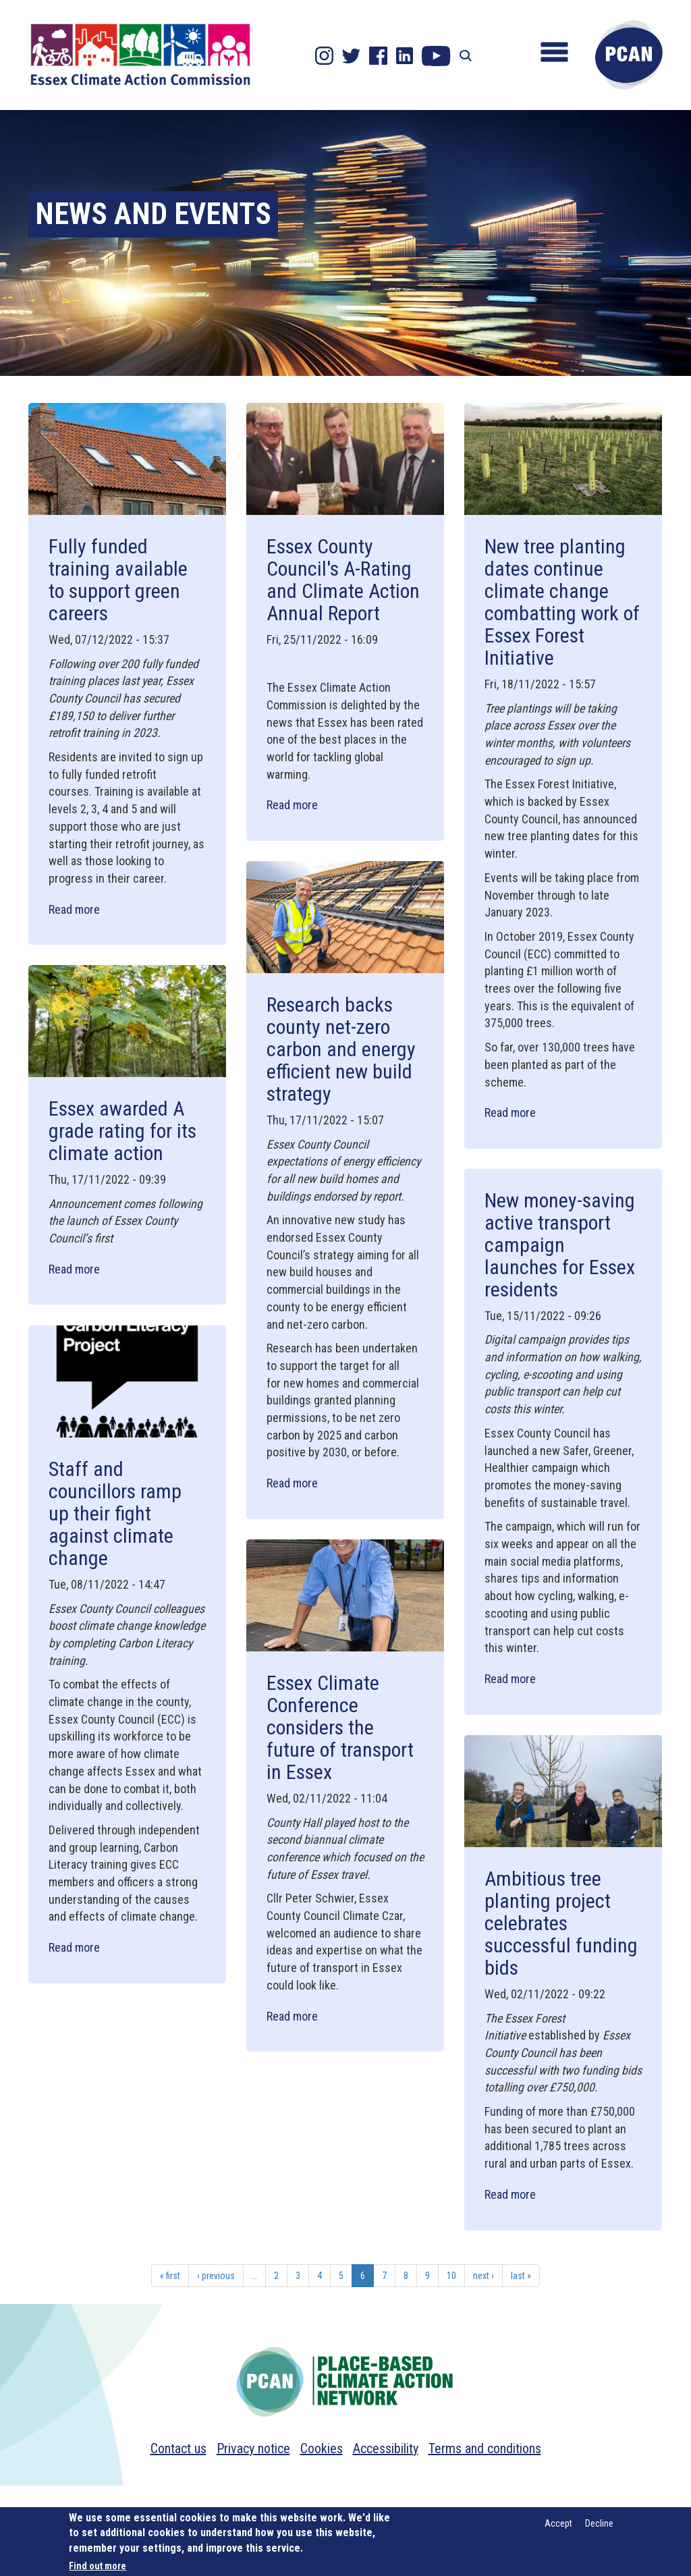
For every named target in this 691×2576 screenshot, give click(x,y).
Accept (558, 2523)
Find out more (97, 2565)
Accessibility (385, 2448)
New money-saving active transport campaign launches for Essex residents (560, 1244)
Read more (74, 909)
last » (521, 2275)
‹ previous (216, 2275)
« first (170, 2275)
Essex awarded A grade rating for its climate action (122, 1131)
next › (483, 2275)
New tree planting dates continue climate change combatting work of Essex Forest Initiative (562, 602)
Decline (599, 2523)
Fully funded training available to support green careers (118, 580)
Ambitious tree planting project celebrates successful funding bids (561, 1923)
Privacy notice (253, 2448)
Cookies (321, 2448)
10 (451, 2275)
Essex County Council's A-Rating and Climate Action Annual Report (343, 580)
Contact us (178, 2448)
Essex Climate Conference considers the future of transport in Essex (340, 1727)
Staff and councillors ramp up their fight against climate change (115, 1513)
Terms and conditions (485, 2448)
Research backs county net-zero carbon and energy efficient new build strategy (341, 1049)
